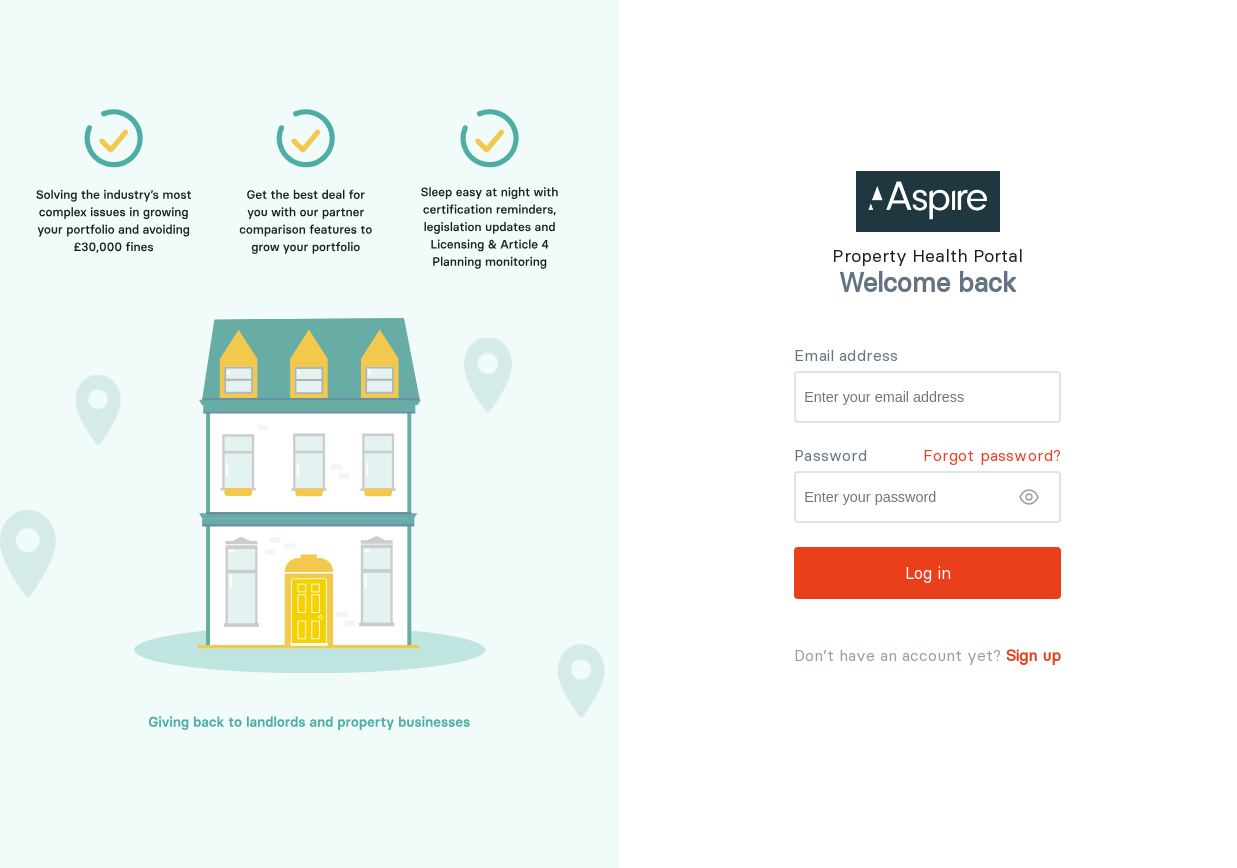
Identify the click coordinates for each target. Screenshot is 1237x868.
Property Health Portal (927, 255)
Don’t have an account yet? (897, 655)
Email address (846, 355)
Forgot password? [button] (992, 455)
